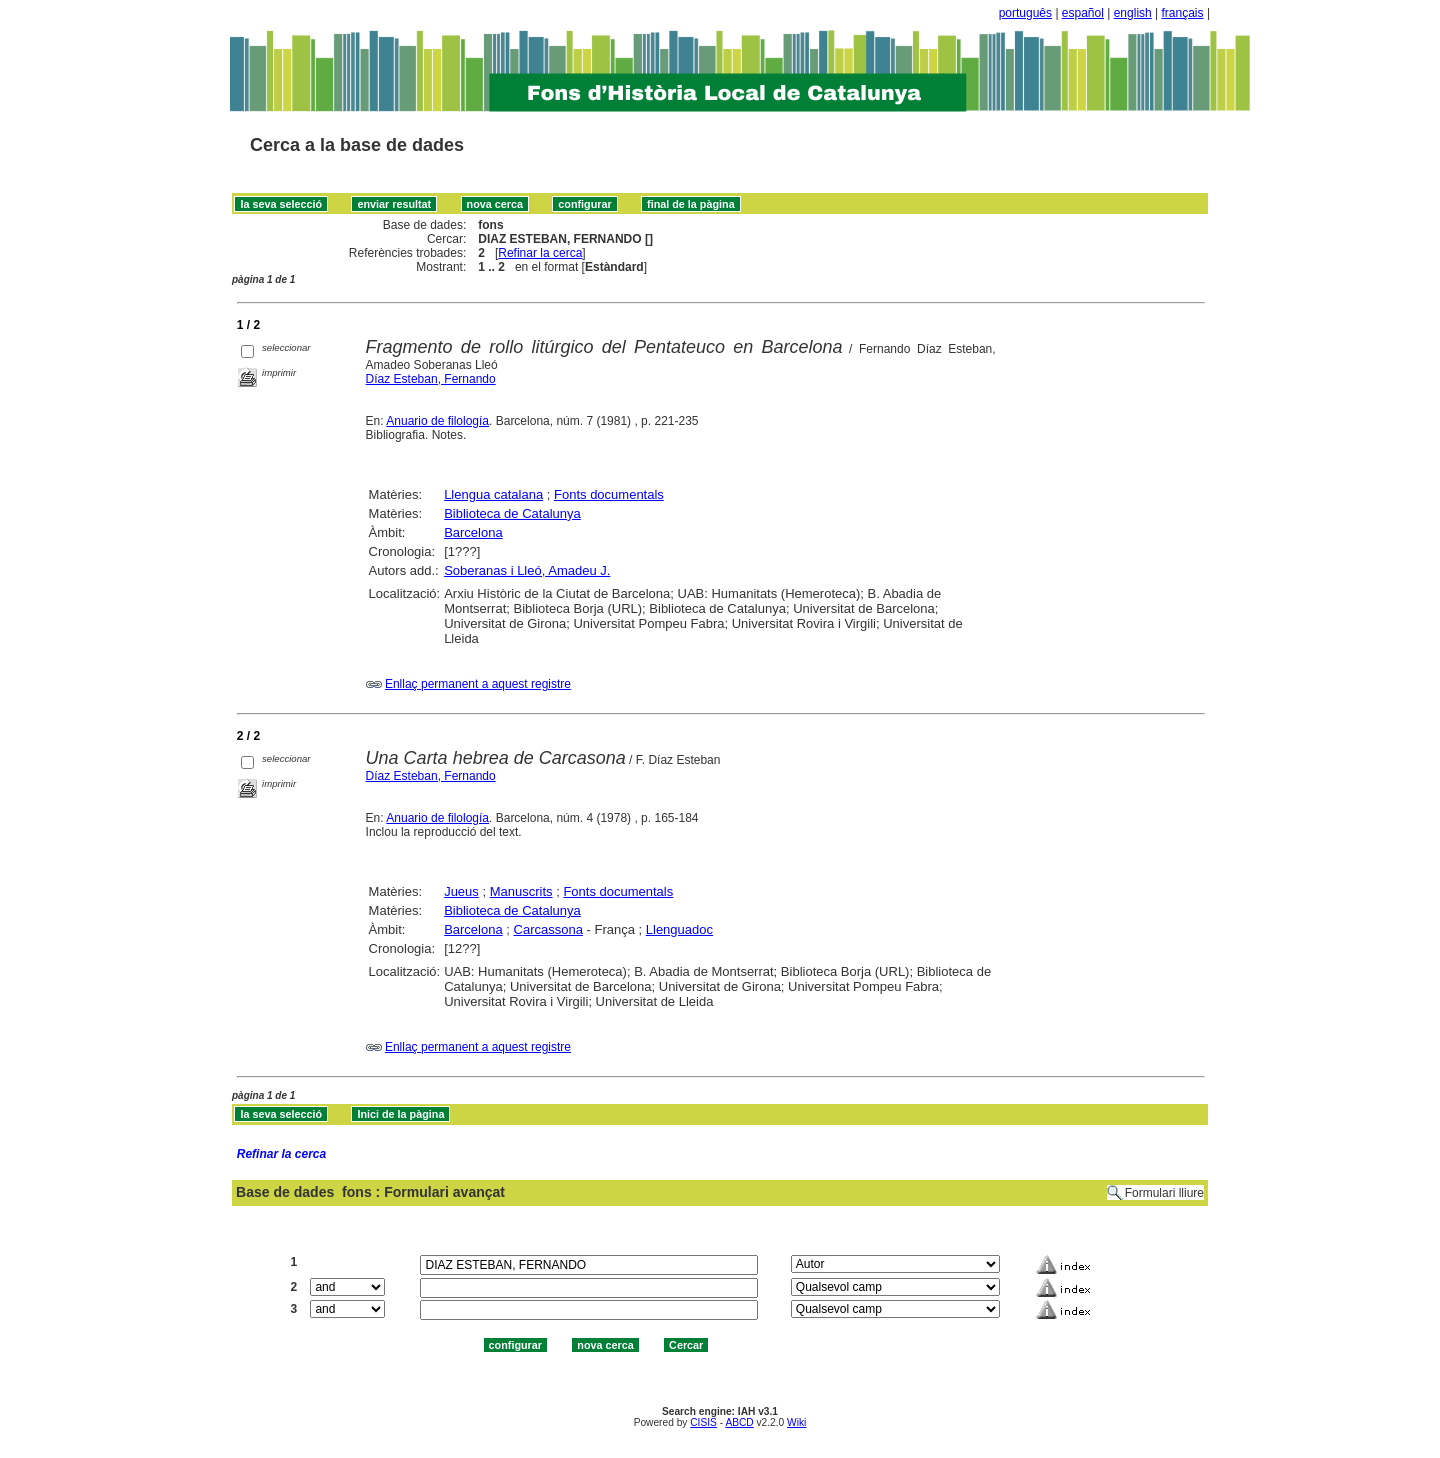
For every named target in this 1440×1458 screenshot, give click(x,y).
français (1183, 13)
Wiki (796, 1422)
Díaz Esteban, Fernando (431, 379)
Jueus (461, 891)
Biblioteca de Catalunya (512, 513)
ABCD (739, 1422)
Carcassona (548, 929)
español (1083, 13)
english (1133, 13)
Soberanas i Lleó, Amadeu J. (527, 570)
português (1025, 13)
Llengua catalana (493, 494)
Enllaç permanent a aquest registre (478, 684)
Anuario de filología (437, 421)
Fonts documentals (609, 494)
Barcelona (473, 532)
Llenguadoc (679, 929)
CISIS (703, 1422)
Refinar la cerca (540, 253)
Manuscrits (521, 891)
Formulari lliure (1164, 1193)
